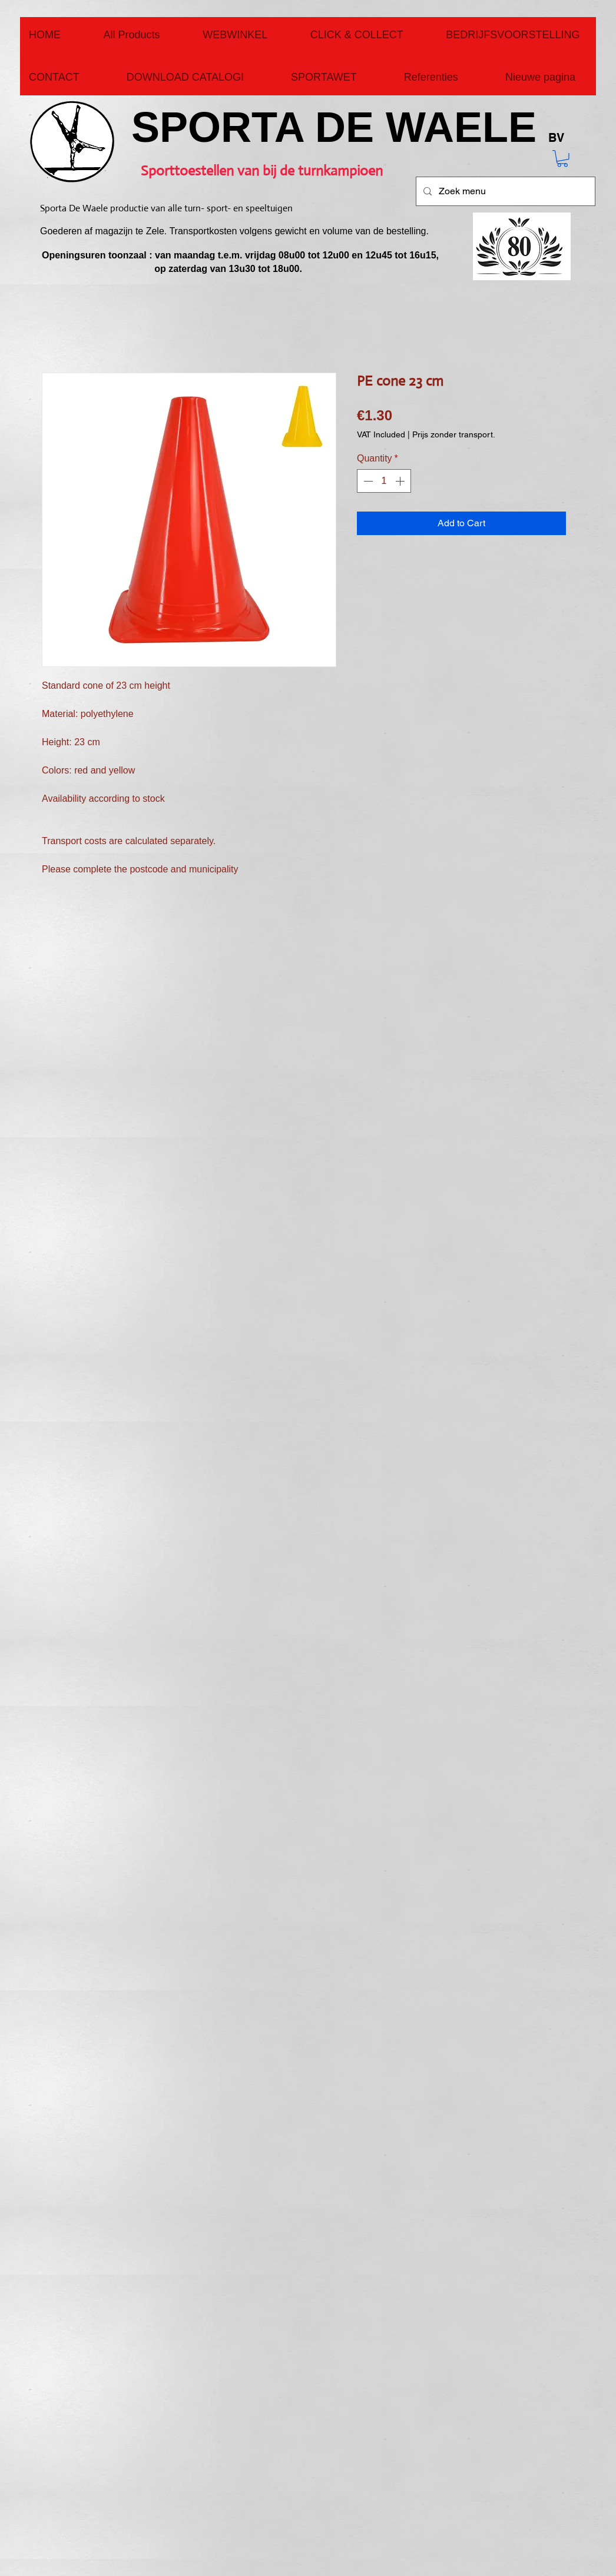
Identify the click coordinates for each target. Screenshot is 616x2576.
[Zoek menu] (504, 191)
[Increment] (401, 481)
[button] (562, 158)
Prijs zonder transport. (453, 434)
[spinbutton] (384, 481)
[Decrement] (367, 481)
